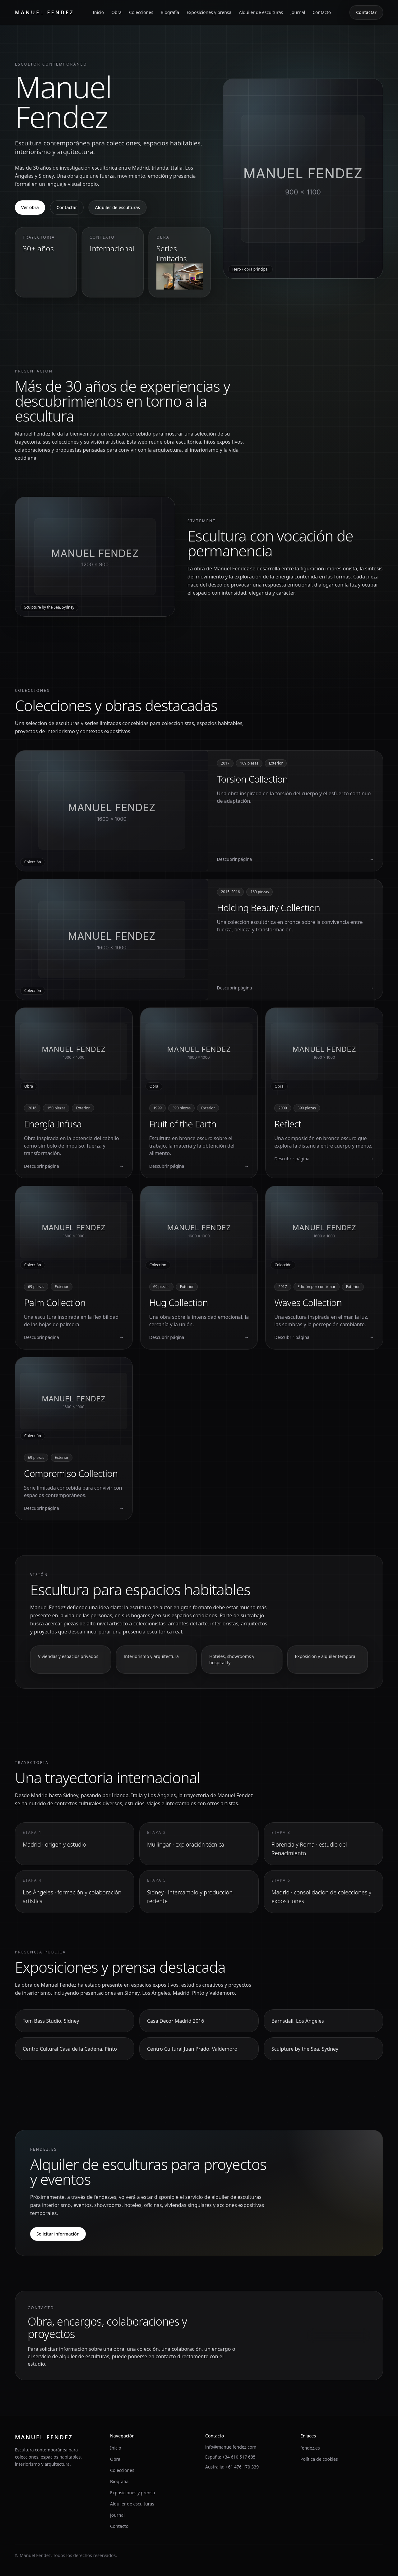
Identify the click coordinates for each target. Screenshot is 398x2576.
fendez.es (310, 2448)
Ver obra (30, 207)
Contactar (366, 12)
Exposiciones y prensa (209, 12)
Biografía (170, 12)
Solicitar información (58, 2234)
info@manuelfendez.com (230, 2447)
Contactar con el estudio (338, 2335)
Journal (297, 12)
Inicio (98, 12)
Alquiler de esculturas (261, 12)
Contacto (321, 12)
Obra (116, 12)
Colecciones (141, 12)
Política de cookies (319, 2459)
